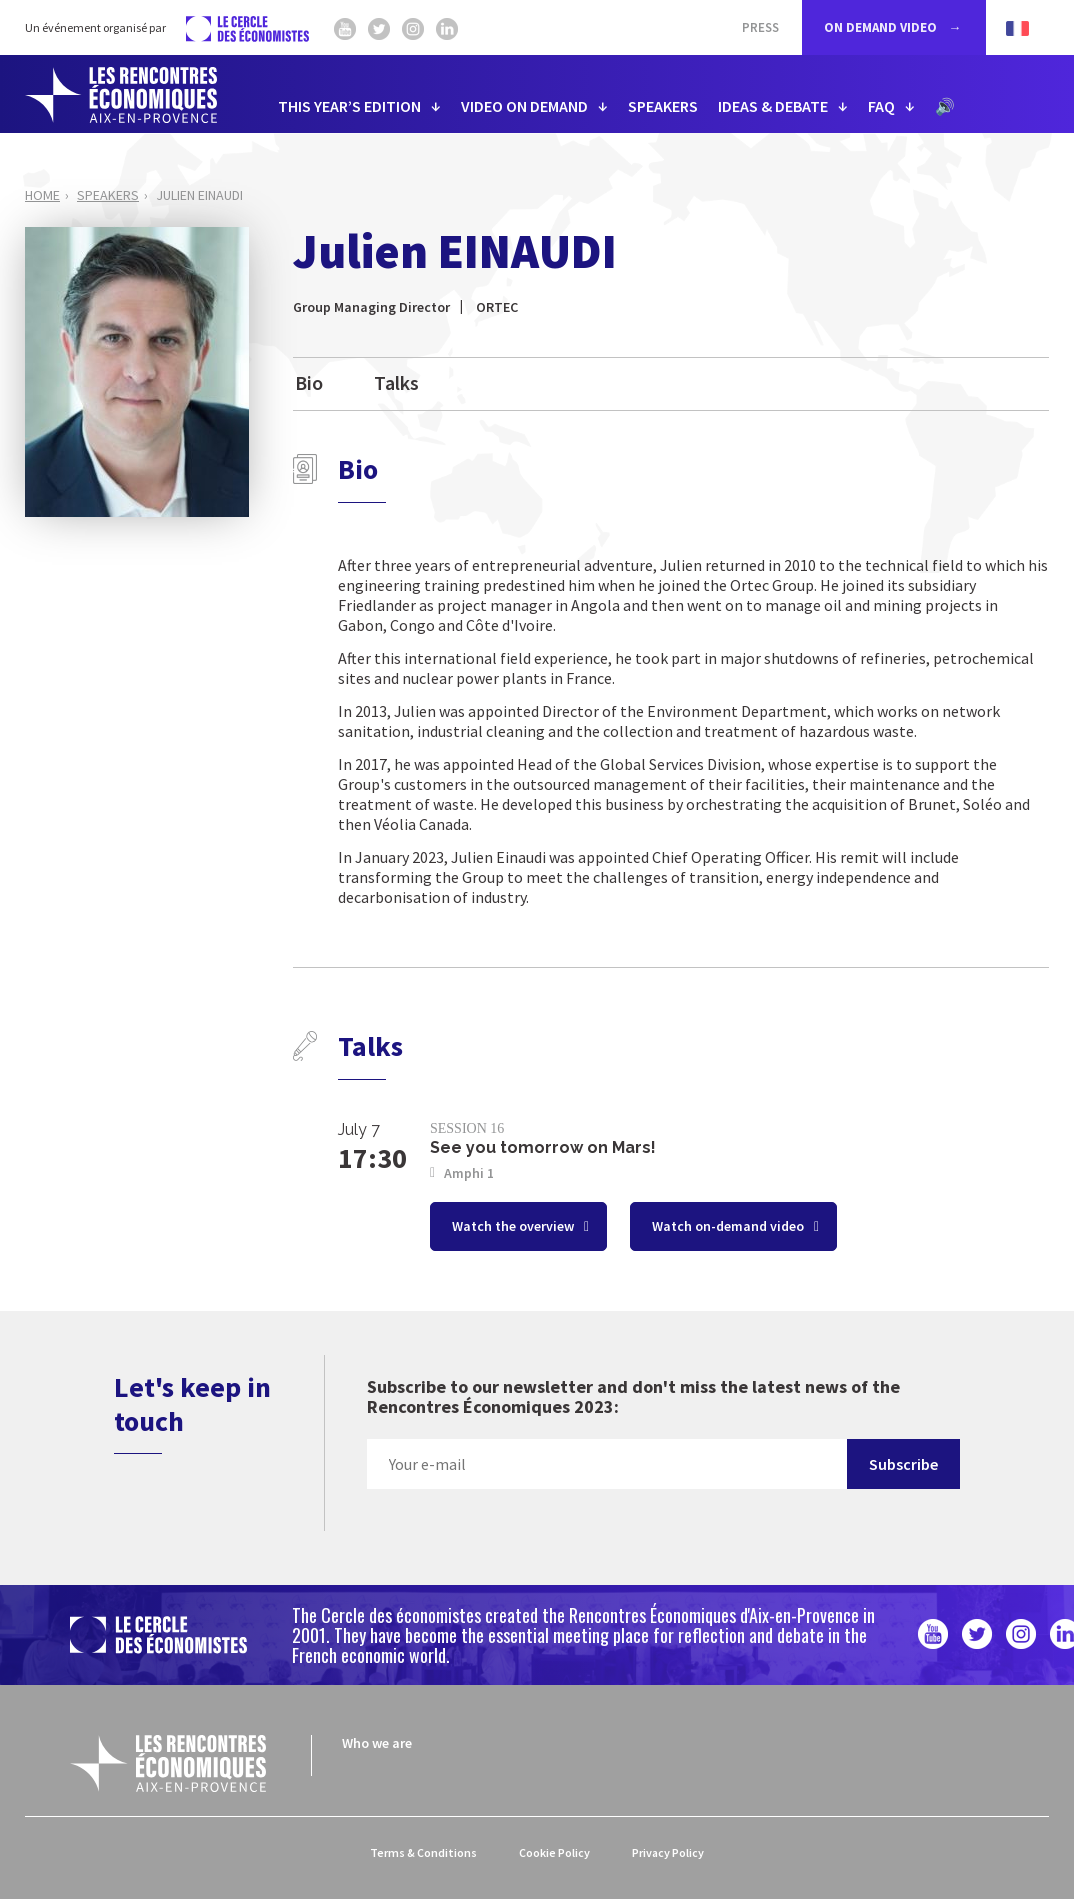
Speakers (108, 195)
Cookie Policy (554, 1852)
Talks (396, 382)
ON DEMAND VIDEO (882, 27)
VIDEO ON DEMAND (524, 106)
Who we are (377, 1743)
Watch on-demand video (729, 1226)
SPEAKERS (663, 106)
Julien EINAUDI (199, 195)
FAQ (881, 106)
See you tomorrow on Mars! (543, 1147)
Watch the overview (514, 1226)
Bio (309, 382)
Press (760, 27)
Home (42, 195)
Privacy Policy (668, 1852)
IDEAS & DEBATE (773, 106)
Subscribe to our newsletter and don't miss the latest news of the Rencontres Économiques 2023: (633, 1397)
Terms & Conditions (423, 1852)
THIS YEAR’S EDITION (349, 106)
